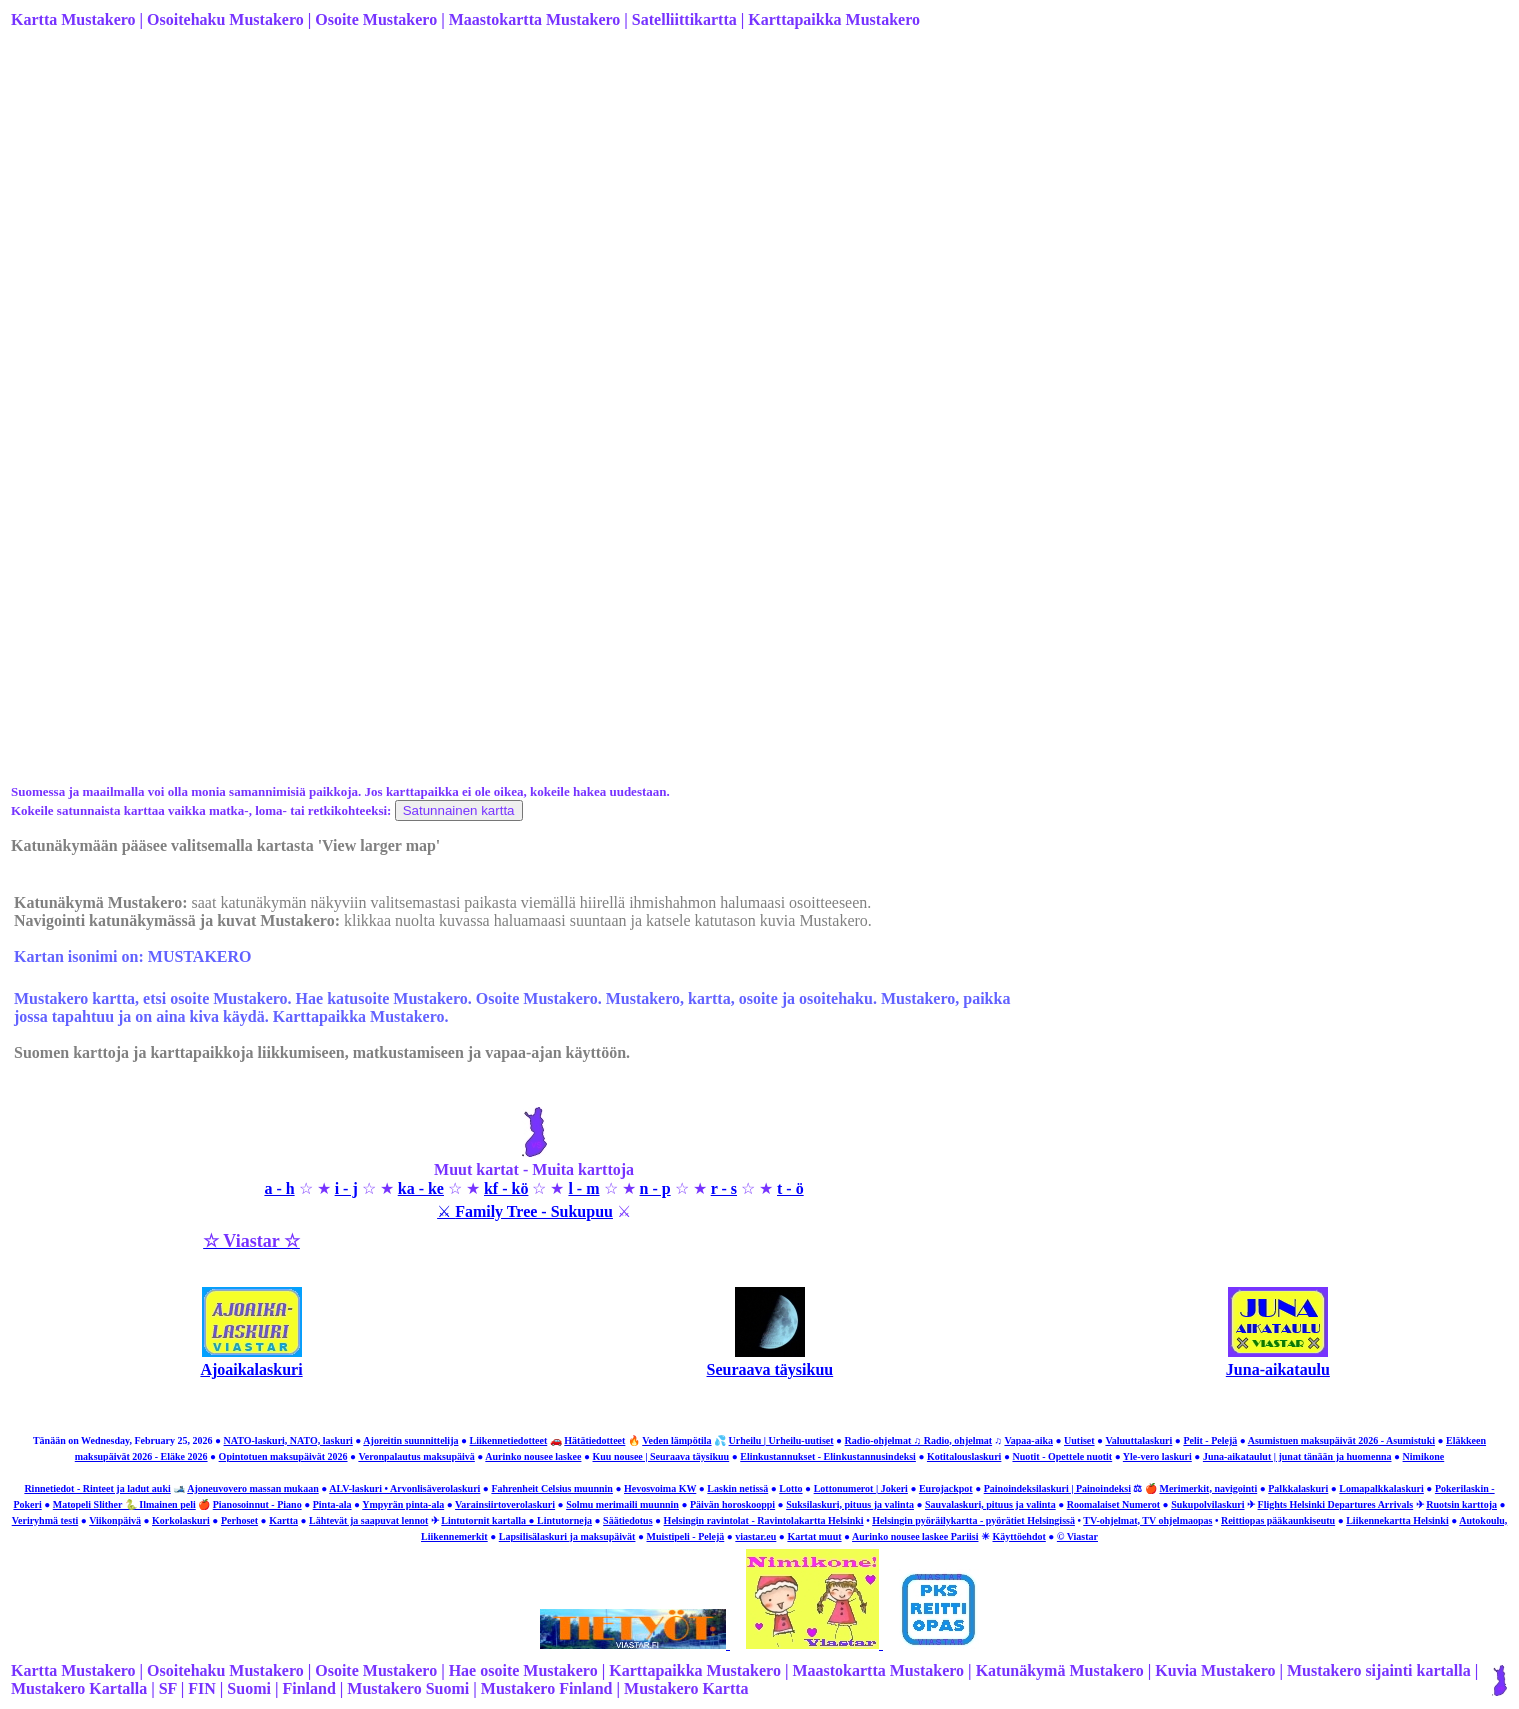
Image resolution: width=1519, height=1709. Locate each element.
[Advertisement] (611, 203)
